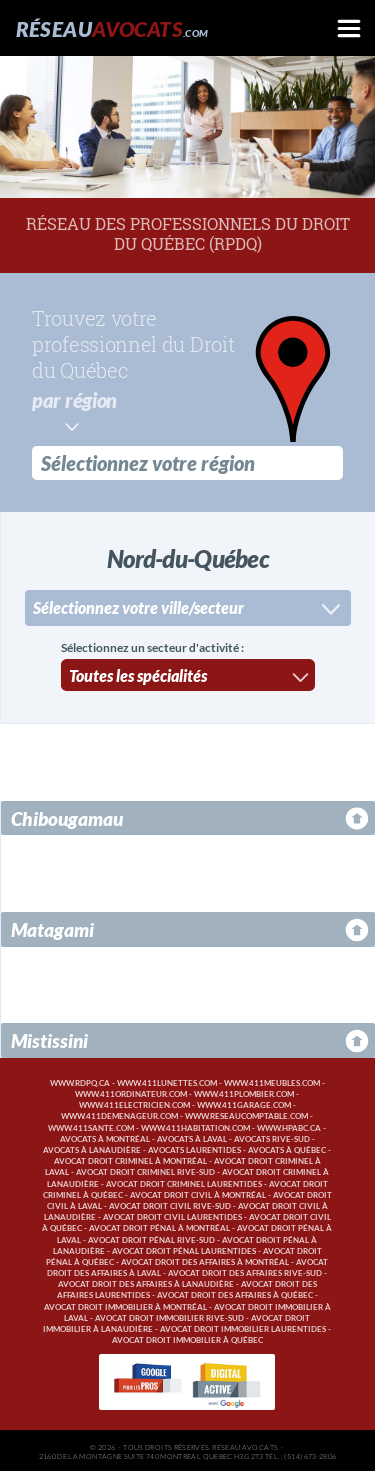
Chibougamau (67, 816)
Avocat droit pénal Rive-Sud (151, 1238)
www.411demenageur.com (119, 1114)
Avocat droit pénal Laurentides (184, 1249)
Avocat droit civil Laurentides (172, 1215)
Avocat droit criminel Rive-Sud (145, 1170)
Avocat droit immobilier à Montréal (125, 1305)
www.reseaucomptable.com (246, 1114)
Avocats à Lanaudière (92, 1148)
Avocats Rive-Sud (272, 1137)
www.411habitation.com (195, 1126)
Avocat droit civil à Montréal (198, 1193)
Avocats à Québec (287, 1148)
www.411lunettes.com (167, 1081)
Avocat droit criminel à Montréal (130, 1159)
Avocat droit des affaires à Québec (235, 1293)
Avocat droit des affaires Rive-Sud (245, 1271)
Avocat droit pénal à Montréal (159, 1226)
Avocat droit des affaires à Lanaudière (146, 1282)
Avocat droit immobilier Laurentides (243, 1327)
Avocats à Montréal (105, 1137)
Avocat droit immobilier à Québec (187, 1338)
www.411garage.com (244, 1103)
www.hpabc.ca (289, 1126)
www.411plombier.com (244, 1092)
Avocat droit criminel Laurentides (184, 1182)
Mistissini (49, 1038)
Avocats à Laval (192, 1137)
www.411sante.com (91, 1126)
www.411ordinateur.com (131, 1092)
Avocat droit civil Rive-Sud (170, 1204)
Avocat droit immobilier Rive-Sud (169, 1316)
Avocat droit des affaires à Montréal (205, 1260)
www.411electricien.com (134, 1103)
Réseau (112, 28)
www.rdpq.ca (80, 1081)
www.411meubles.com (272, 1081)
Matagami (52, 927)
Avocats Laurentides (194, 1148)
